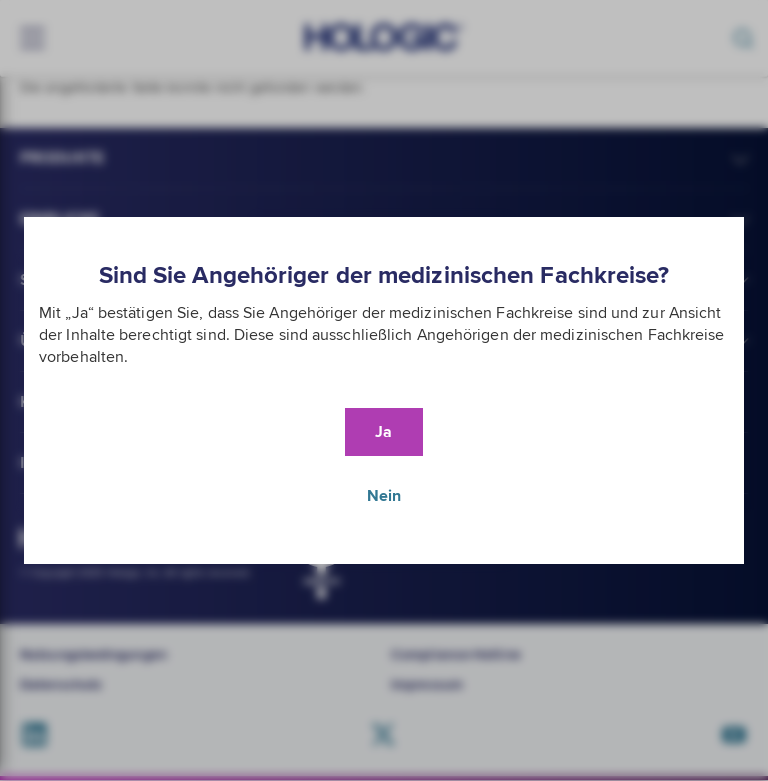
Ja (383, 432)
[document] (384, 390)
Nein (384, 496)
